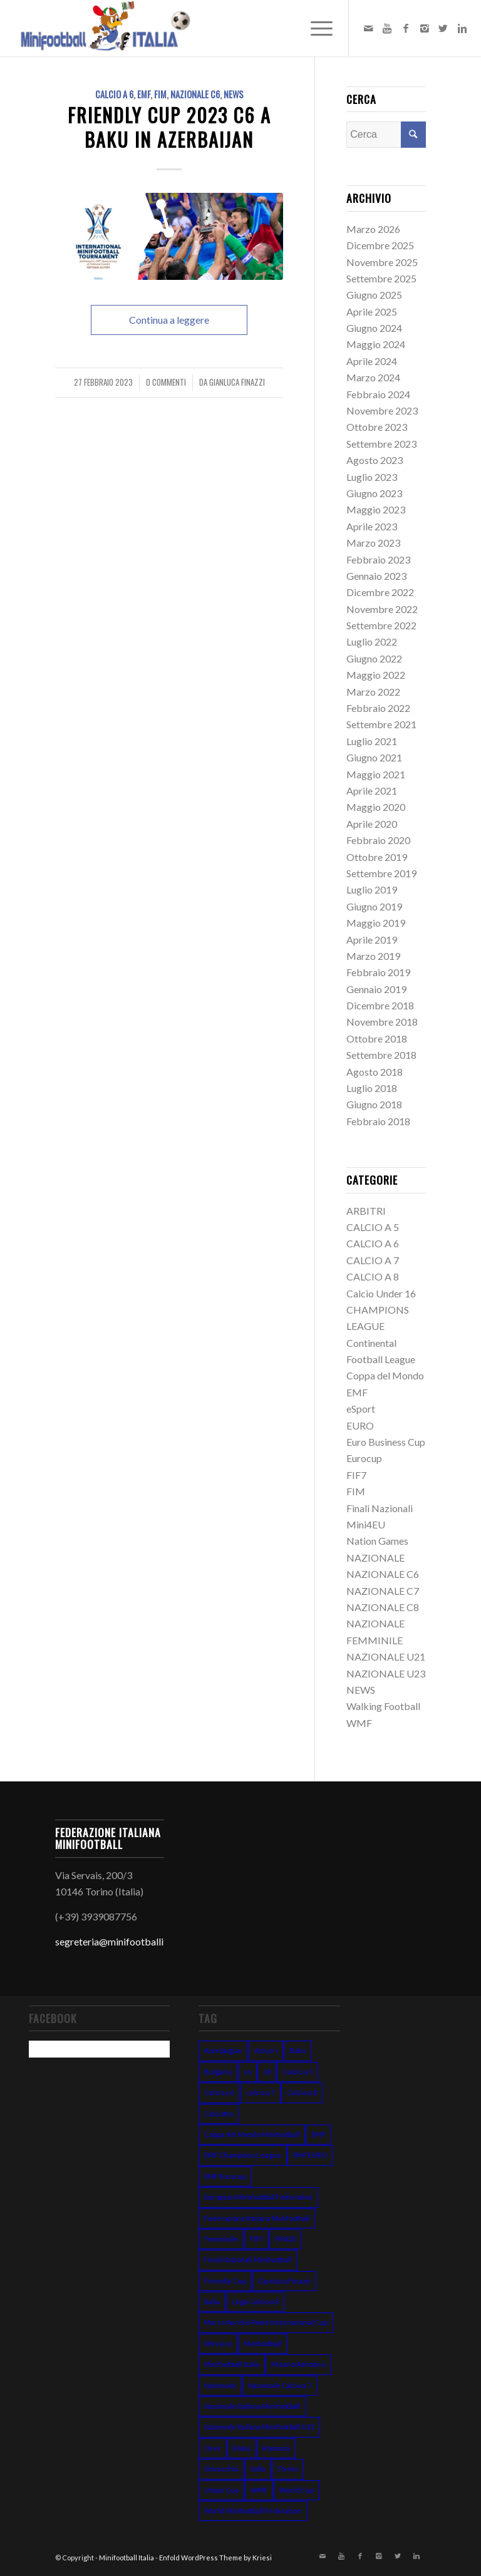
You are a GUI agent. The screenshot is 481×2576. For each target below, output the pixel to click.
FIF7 (356, 1475)
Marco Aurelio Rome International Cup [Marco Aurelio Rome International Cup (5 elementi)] (266, 2322)
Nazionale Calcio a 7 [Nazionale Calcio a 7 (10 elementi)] (279, 2385)
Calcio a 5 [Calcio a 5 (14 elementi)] (297, 2072)
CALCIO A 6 (114, 94)
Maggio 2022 (375, 675)
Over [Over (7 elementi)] (212, 2448)
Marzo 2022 (373, 692)
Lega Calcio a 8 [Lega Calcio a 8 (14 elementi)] (255, 2301)
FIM (160, 94)
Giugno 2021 (374, 757)
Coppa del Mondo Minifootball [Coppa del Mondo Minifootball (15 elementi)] (251, 2134)
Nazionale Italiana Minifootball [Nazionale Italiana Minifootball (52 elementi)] (252, 2406)
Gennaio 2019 (376, 989)
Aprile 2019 (371, 939)
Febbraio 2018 (378, 1121)
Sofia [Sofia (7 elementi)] (258, 2469)
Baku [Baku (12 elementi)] (297, 2050)
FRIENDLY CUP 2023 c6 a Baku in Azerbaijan (169, 127)
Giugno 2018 (374, 1104)
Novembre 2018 (382, 1022)
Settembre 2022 (381, 625)
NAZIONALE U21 (385, 1656)
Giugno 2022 (374, 658)
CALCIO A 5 (372, 1227)
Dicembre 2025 (380, 245)
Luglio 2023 (371, 477)
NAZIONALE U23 (385, 1673)
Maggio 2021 (375, 774)
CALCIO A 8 (372, 1276)
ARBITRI (366, 1211)
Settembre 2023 (381, 444)
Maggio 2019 (375, 923)
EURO (360, 1425)
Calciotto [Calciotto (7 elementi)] (218, 2114)
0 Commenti (166, 382)
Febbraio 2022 (378, 708)
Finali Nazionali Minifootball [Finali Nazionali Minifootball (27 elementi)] (248, 2259)
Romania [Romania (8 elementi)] (276, 2448)
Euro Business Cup (385, 1442)
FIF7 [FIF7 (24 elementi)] (256, 2239)
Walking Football (383, 1706)
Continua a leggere (169, 320)
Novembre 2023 (382, 410)
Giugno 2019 (374, 906)
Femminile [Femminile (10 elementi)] (221, 2239)
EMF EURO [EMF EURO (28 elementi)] (310, 2155)
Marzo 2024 (373, 377)
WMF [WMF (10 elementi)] (259, 2490)
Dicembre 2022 (380, 592)
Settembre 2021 (381, 724)
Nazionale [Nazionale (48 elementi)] (220, 2385)
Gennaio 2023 (376, 576)
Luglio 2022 (371, 641)
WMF (359, 1723)
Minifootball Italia (126, 2557)
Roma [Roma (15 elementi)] (242, 2448)
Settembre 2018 (381, 1055)
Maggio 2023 (375, 509)
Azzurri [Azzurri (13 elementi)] (265, 2050)
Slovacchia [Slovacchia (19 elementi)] (221, 2469)
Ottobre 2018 (376, 1038)
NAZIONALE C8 (382, 1607)
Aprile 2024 (371, 361)
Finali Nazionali (379, 1508)
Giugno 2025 (374, 295)
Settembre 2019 (381, 873)
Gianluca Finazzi (237, 382)
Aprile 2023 (371, 526)
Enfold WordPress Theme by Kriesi (215, 2557)
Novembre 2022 (382, 609)
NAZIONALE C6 (195, 94)
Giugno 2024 (374, 328)
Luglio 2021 (371, 741)
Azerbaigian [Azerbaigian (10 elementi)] (223, 2050)
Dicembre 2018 (380, 1005)
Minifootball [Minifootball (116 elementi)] (263, 2343)
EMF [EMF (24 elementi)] (318, 2134)
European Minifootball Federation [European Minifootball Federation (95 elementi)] (258, 2197)
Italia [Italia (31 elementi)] (212, 2301)
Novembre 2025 (382, 262)
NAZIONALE (375, 1558)
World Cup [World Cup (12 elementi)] (296, 2490)
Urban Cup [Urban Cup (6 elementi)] (221, 2490)
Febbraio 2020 (378, 840)
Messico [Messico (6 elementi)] (218, 2343)
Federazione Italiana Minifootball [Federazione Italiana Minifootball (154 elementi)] (257, 2218)
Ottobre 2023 (376, 427)
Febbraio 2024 (378, 394)
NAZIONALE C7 (382, 1591)
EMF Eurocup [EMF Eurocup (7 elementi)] (225, 2176)
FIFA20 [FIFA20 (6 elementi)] (285, 2239)
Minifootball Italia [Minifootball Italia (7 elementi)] (231, 2364)
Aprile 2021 (371, 790)
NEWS (234, 94)
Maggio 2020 (375, 807)
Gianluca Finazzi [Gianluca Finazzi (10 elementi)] (284, 2281)
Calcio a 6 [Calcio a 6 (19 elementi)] (219, 2092)
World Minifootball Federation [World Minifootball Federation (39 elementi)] (252, 2510)
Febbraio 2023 (378, 559)
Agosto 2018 (374, 1072)
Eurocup (364, 1458)
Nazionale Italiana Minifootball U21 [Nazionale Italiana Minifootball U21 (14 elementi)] (259, 2427)
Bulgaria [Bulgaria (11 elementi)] (218, 2072)
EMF (143, 94)
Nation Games (377, 1541)
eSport (360, 1408)
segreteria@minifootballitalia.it (122, 1941)
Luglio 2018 (371, 1088)
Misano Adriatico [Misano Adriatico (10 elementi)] (298, 2364)
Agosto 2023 (374, 460)
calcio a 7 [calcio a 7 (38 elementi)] (260, 2092)
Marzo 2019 (373, 956)
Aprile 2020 (371, 824)
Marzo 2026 (373, 229)
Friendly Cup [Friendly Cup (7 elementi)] (225, 2281)
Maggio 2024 (375, 344)
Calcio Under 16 (381, 1293)
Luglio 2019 (371, 889)
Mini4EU (365, 1524)
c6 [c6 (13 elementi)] (247, 2072)
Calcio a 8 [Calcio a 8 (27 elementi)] (302, 2092)
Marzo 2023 (373, 543)
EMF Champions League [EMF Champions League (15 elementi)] (242, 2155)
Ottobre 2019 (376, 857)
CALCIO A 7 (372, 1260)
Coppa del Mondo (385, 1375)
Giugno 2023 (374, 493)
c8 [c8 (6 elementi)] (267, 2072)
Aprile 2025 (371, 311)
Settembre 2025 (381, 278)
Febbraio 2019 (378, 972)
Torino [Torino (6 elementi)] (287, 2469)
